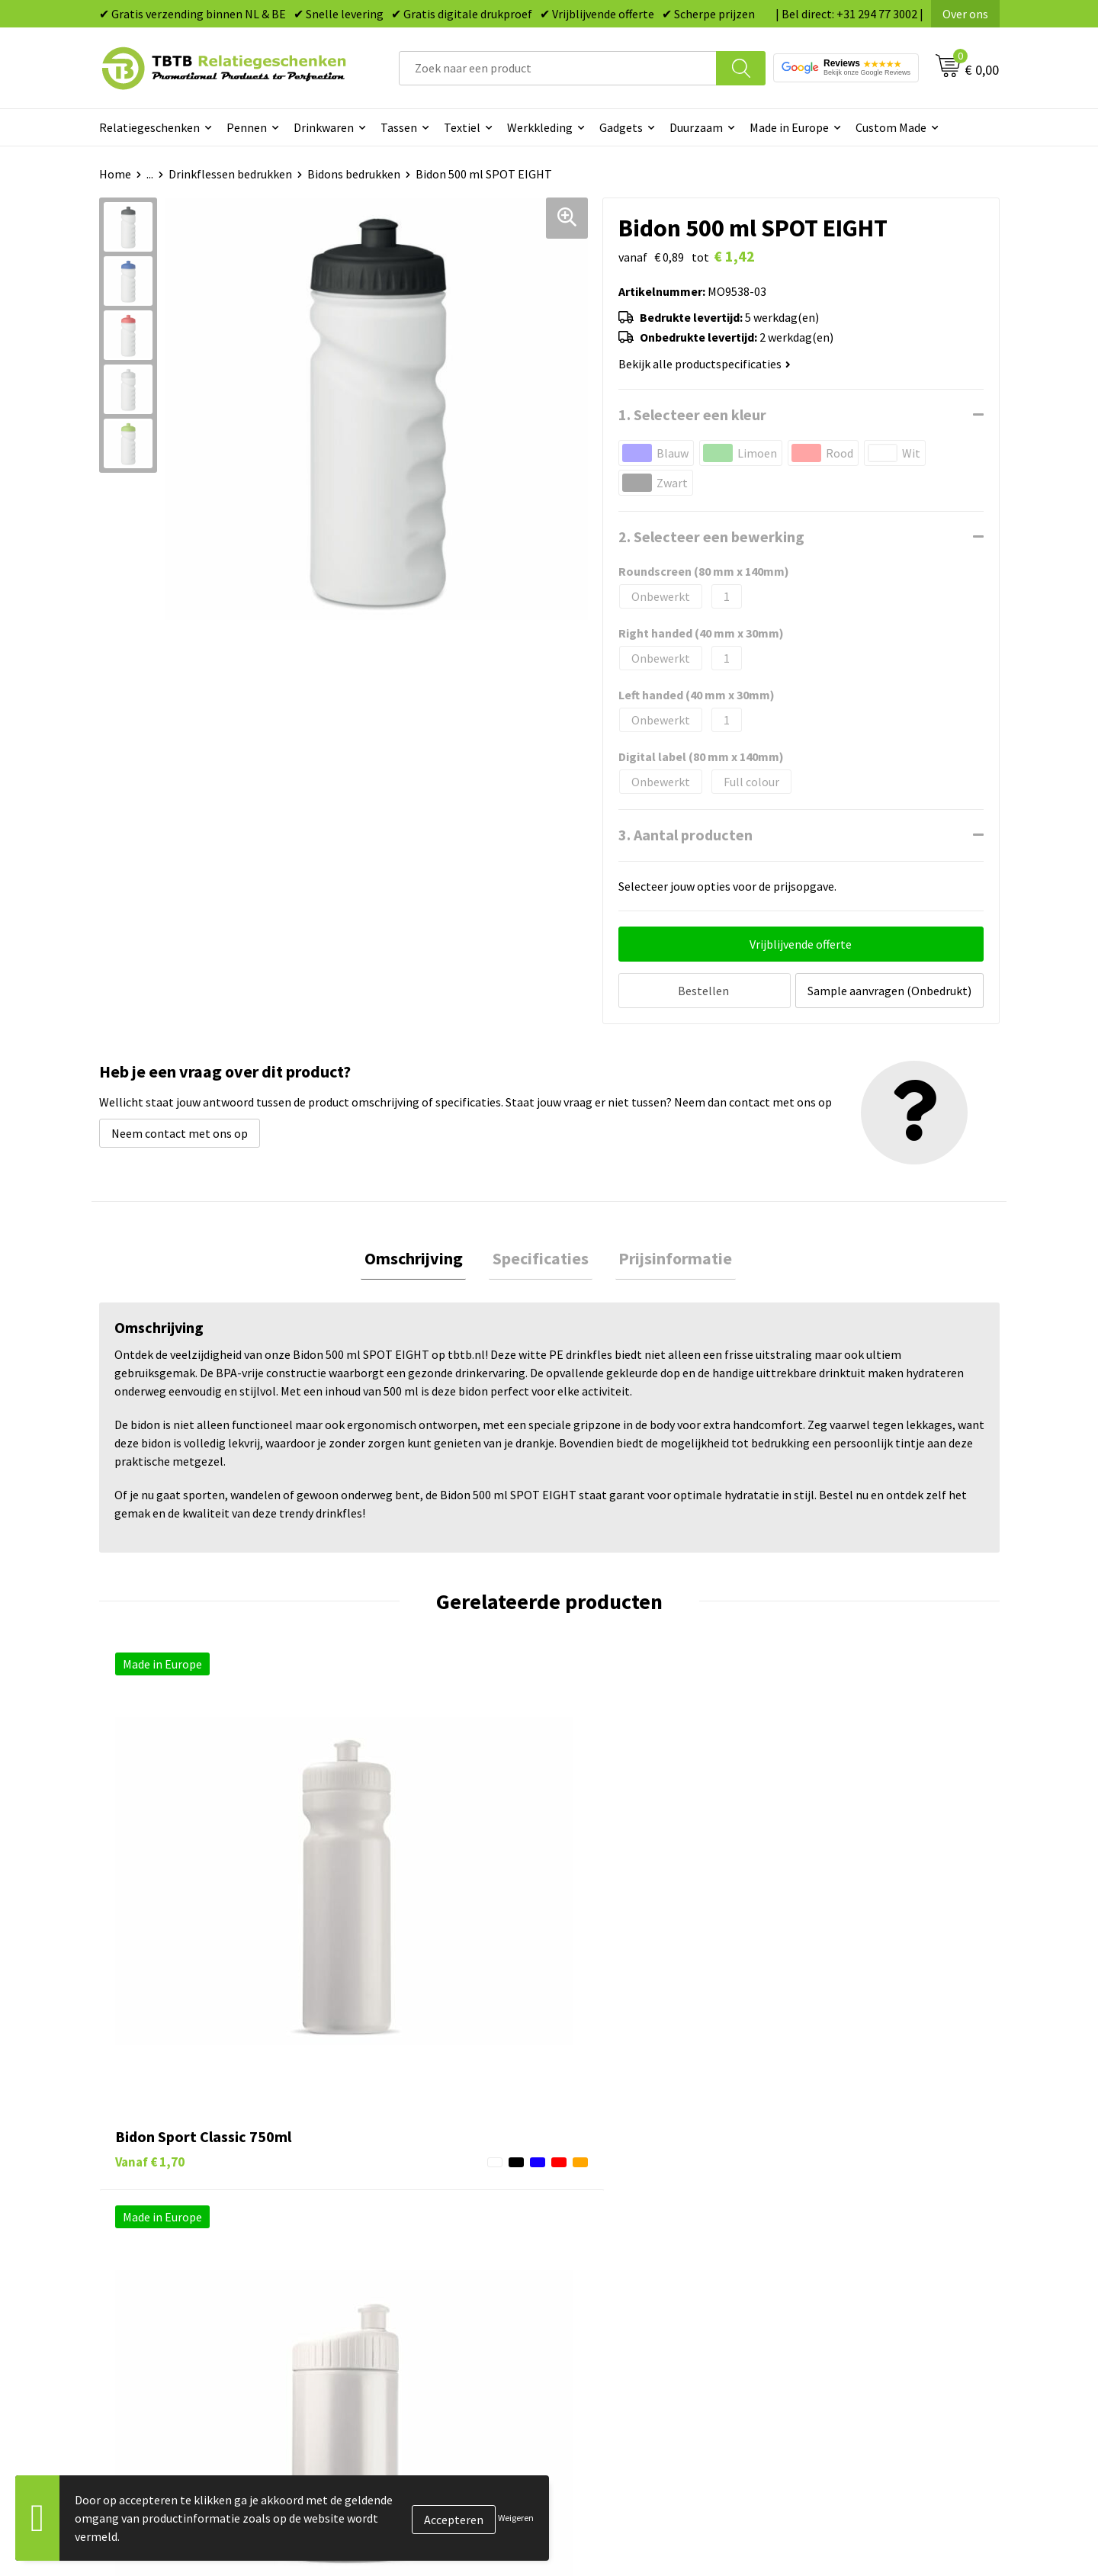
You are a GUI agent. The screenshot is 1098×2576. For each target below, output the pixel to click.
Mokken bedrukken (617, 2245)
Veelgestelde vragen (398, 2152)
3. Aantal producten (685, 834)
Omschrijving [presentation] (420, 1256)
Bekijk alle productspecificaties (704, 363)
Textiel (462, 127)
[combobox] (558, 68)
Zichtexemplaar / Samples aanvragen (442, 2291)
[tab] (420, 1257)
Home (115, 173)
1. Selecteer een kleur (692, 414)
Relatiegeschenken (149, 127)
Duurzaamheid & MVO (400, 2314)
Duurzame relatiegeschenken (644, 2198)
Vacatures (816, 2175)
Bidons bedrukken (353, 173)
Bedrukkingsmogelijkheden (416, 2222)
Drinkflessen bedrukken (230, 173)
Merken (587, 2314)
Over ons (965, 13)
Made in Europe (789, 127)
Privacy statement (839, 2245)
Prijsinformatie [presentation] (668, 1256)
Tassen (398, 127)
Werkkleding (540, 127)
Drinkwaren (324, 127)
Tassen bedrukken (615, 2175)
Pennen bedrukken (617, 2152)
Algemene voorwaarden (852, 2291)
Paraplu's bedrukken (621, 2291)
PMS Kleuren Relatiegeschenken (429, 2245)
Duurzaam (696, 127)
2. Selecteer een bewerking (711, 536)
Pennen (246, 127)
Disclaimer (818, 2268)
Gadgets (621, 127)
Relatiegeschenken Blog (855, 2198)
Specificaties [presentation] (541, 1256)
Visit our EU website (842, 2314)
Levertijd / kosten (390, 2175)
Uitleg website (383, 2198)
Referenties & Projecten (854, 2222)
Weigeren (516, 2517)
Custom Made (891, 127)
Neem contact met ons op (179, 1129)
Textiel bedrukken (615, 2268)
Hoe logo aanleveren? (401, 2268)
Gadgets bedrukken (618, 2222)
